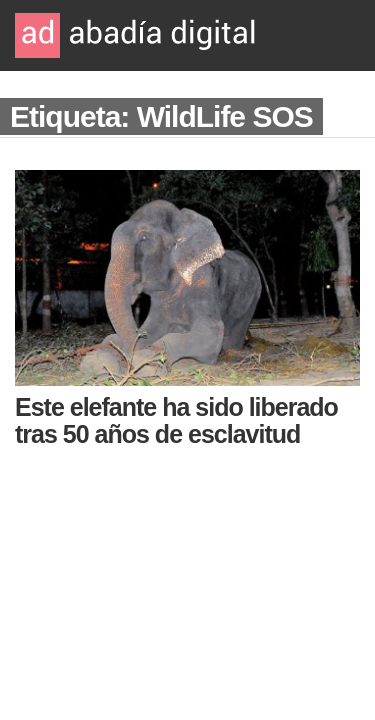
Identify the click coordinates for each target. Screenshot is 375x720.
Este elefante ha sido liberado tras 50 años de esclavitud (176, 420)
